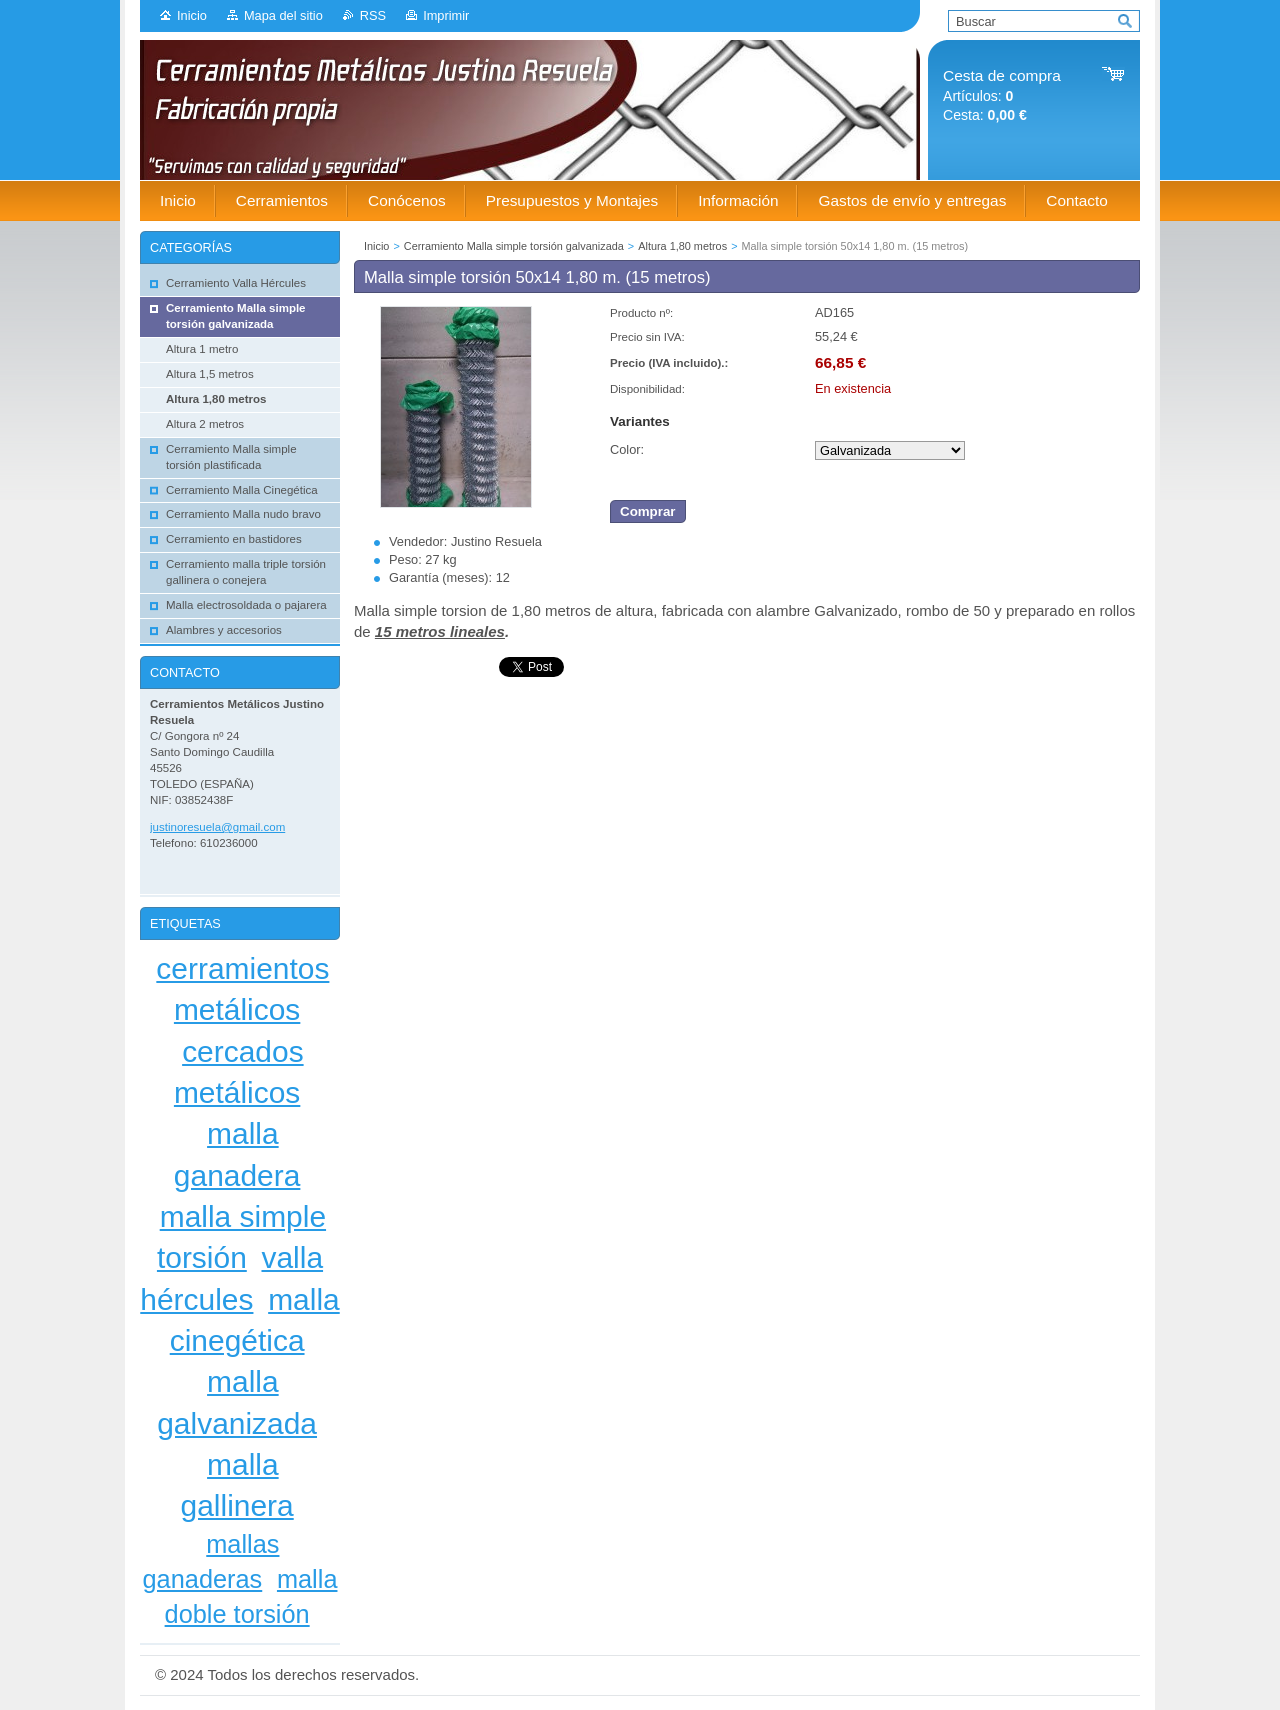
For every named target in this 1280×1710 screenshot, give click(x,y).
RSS (373, 15)
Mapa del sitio (283, 15)
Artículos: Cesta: (1002, 95)
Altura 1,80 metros (682, 246)
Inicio (192, 15)
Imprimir (446, 15)
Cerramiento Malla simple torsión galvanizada (514, 246)
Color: (627, 449)
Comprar (648, 511)
